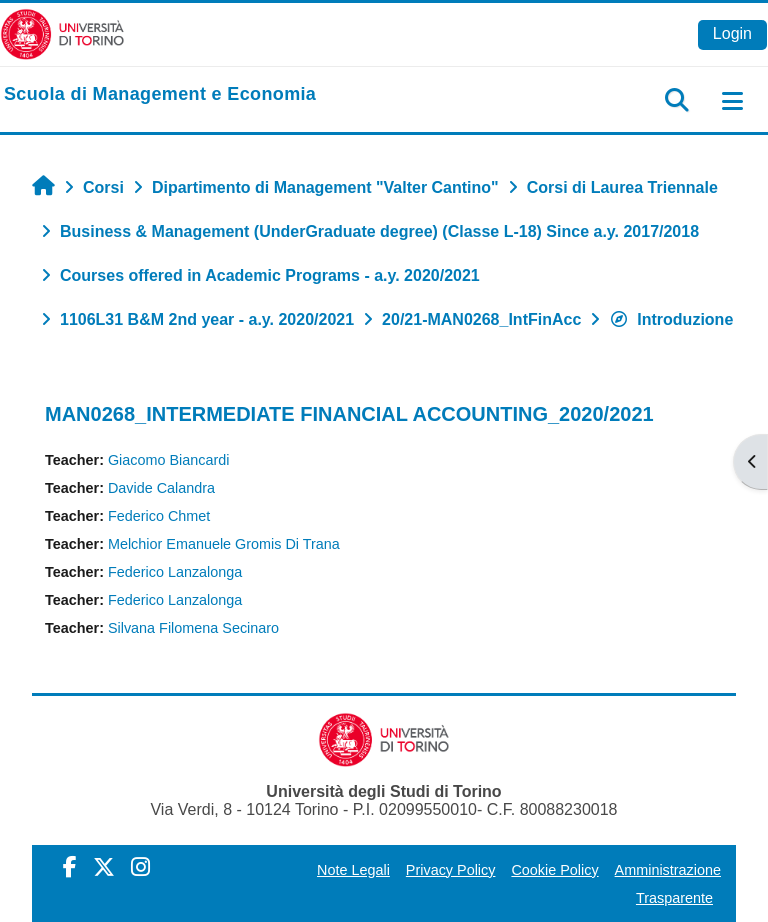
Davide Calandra (161, 488)
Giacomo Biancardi (169, 460)
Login (732, 33)
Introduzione (671, 319)
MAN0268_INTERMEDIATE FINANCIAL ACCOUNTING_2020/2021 (349, 414)
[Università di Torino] (62, 33)
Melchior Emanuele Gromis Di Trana (224, 544)
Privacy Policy (451, 870)
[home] (160, 95)
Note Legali (353, 870)
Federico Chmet (159, 516)
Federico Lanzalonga (175, 572)
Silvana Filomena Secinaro (193, 628)
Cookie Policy (554, 870)
